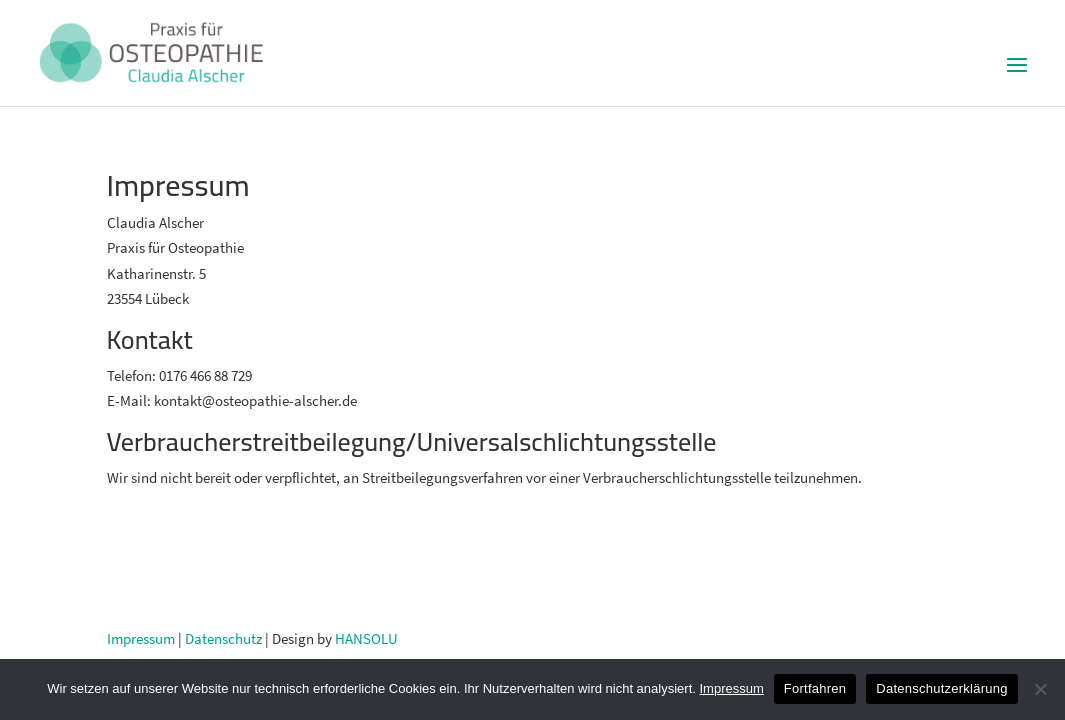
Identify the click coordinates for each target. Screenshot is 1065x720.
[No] (1040, 689)
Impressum (141, 638)
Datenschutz (223, 638)
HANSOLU (366, 638)
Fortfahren (815, 688)
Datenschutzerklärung (941, 688)
